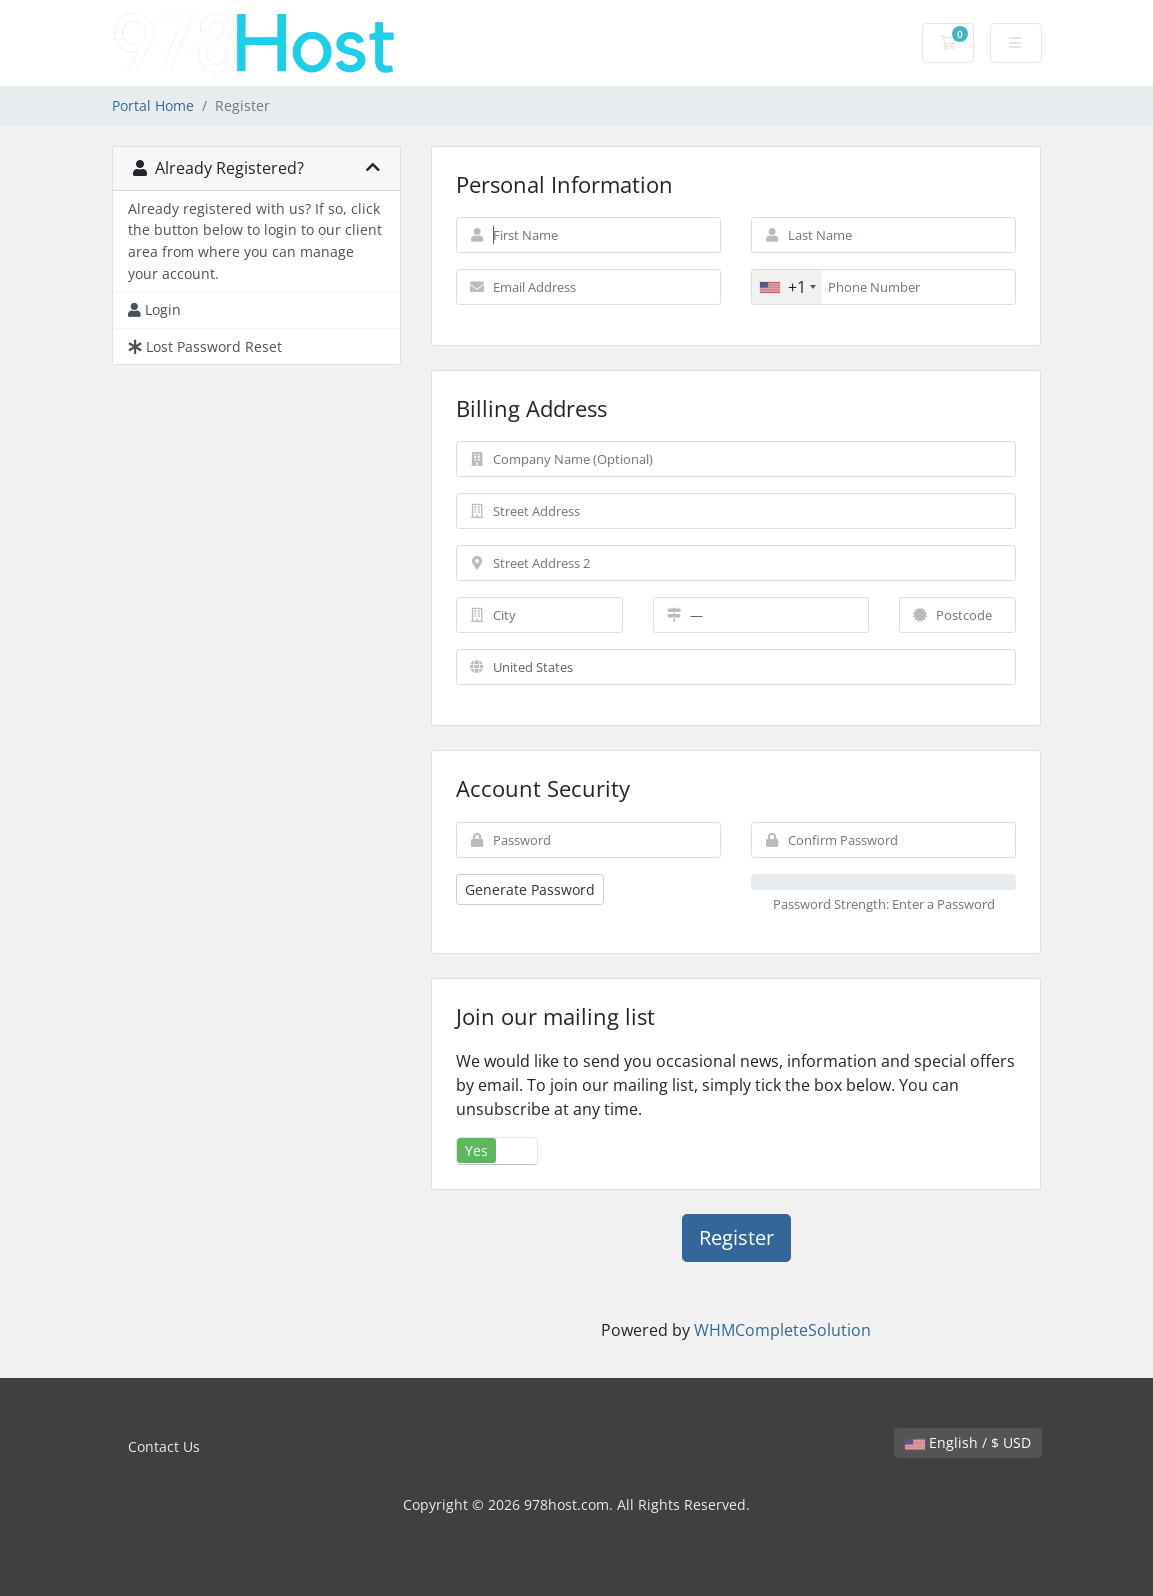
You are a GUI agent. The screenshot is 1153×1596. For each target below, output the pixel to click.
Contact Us (164, 1446)
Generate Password (530, 889)
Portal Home (153, 105)
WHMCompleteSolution (782, 1330)
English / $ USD (968, 1442)
